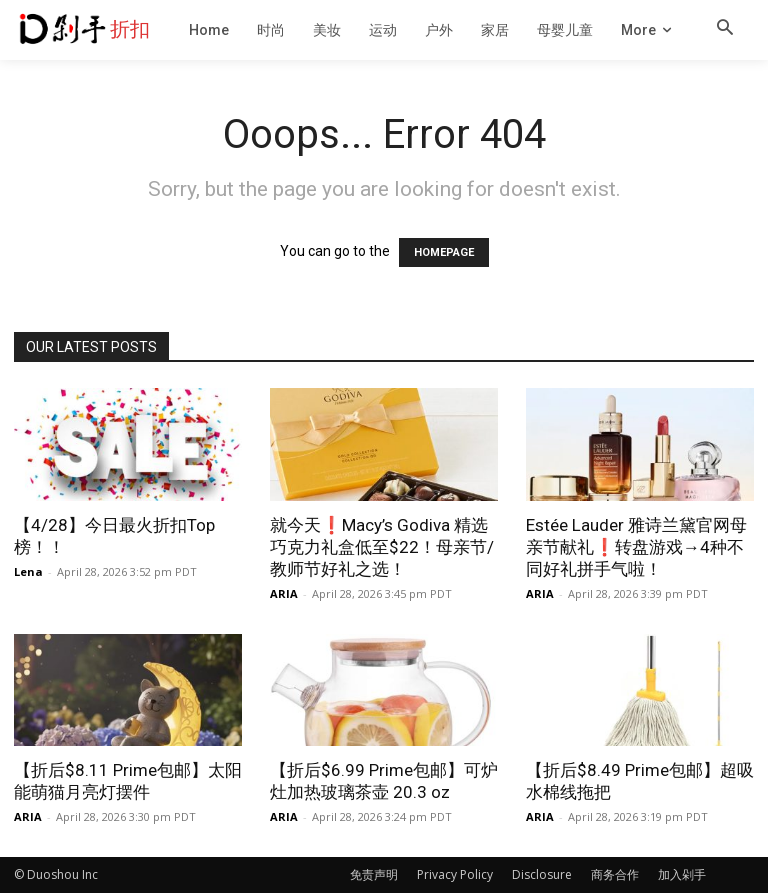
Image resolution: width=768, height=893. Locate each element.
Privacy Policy (455, 874)
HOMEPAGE (444, 252)
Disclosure (542, 874)
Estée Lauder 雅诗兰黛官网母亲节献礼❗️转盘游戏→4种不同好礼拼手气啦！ (636, 547)
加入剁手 (682, 874)
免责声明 (374, 874)
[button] (725, 29)
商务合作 (615, 874)
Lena (28, 571)
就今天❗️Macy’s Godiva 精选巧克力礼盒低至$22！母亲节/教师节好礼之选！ (382, 547)
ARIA (284, 593)
